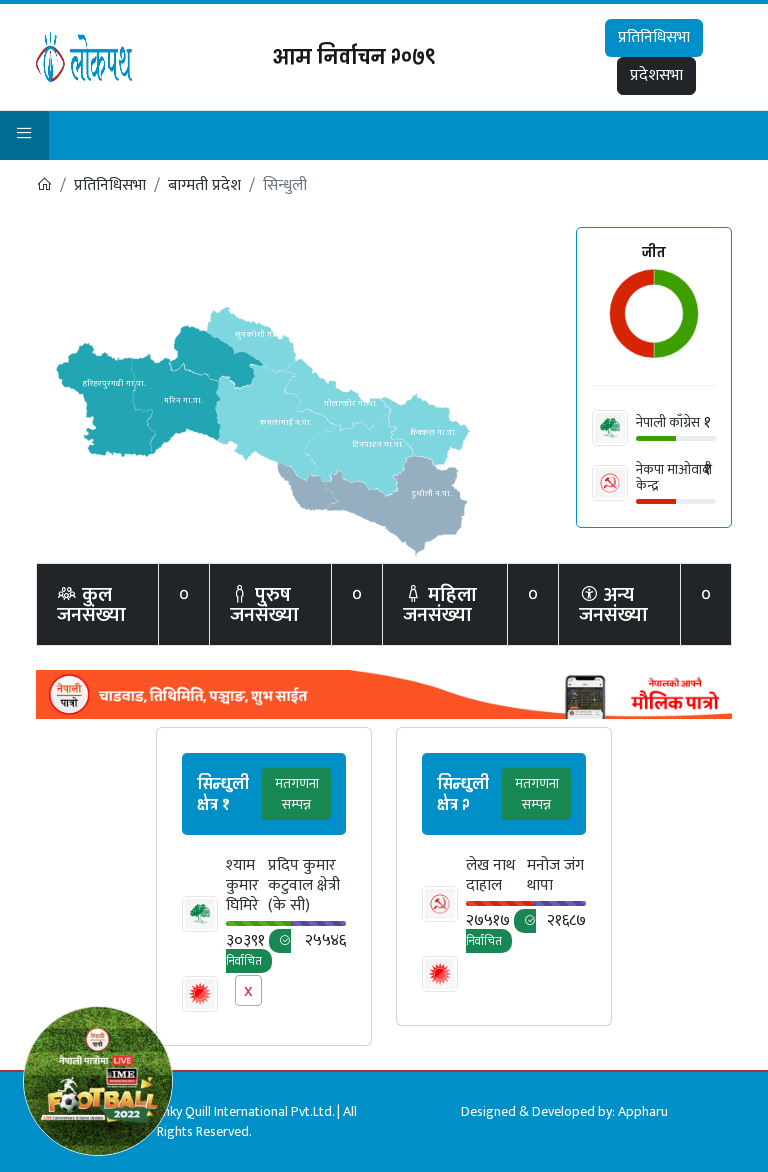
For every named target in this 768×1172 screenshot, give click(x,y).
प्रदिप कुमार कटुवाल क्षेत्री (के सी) (304, 886)
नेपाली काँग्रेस (668, 422)
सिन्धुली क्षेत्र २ (463, 794)
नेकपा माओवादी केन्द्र (674, 477)
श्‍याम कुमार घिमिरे (242, 886)
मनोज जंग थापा (555, 876)
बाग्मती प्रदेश (204, 185)
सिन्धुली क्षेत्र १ (223, 794)
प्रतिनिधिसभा (654, 37)
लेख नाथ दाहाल (490, 876)
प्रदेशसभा (656, 75)
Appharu (643, 1111)
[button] (24, 135)
